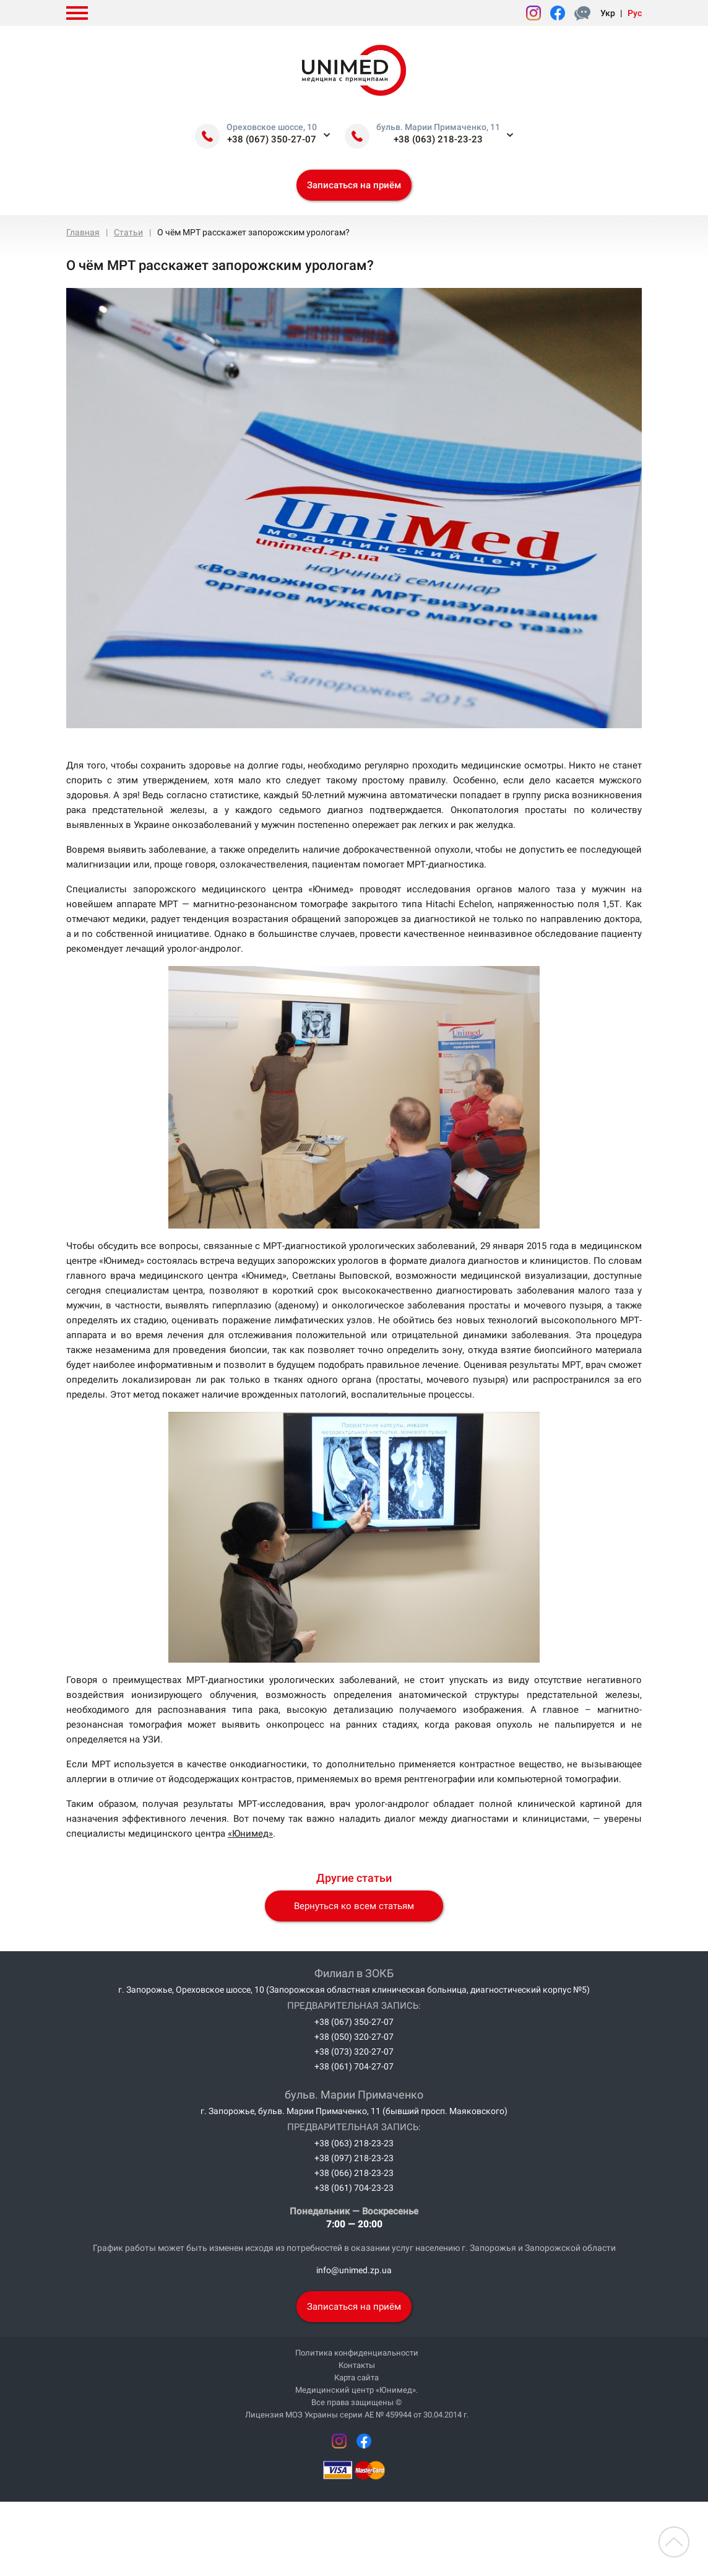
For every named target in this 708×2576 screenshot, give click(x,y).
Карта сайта (356, 2377)
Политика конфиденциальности (356, 2352)
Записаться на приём (354, 185)
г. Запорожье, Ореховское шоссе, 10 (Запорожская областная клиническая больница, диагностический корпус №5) (354, 1990)
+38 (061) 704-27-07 (354, 2066)
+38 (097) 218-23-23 (354, 2158)
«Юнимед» (250, 1833)
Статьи (128, 232)
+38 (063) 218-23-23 (438, 139)
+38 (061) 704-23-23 (354, 2188)
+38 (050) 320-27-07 (354, 2037)
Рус (635, 13)
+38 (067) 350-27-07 (271, 139)
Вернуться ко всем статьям (354, 1906)
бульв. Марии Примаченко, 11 (438, 127)
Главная (83, 232)
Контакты (357, 2365)
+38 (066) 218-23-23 (354, 2173)
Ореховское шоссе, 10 (272, 127)
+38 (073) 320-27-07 (354, 2051)
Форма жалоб (584, 13)
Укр (607, 13)
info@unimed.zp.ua (354, 2270)
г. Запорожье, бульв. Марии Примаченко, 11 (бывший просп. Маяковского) (354, 2111)
